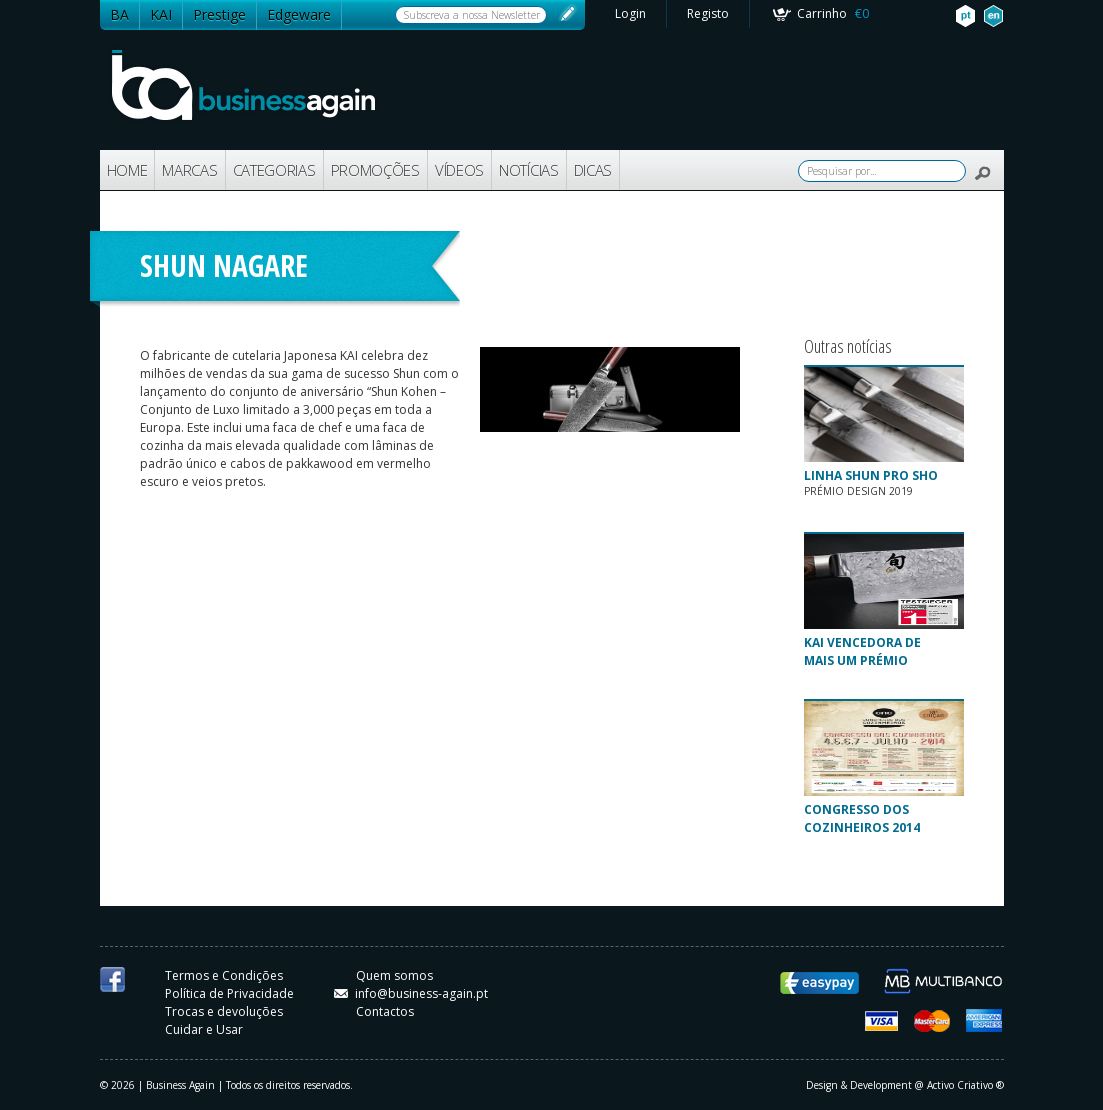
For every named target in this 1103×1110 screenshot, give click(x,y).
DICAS (593, 170)
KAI (161, 14)
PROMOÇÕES (375, 170)
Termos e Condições (224, 975)
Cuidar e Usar (204, 1029)
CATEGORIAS (274, 170)
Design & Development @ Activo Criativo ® (905, 1085)
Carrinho (833, 13)
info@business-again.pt (411, 993)
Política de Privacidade (229, 993)
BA (119, 14)
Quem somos (394, 975)
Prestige (219, 14)
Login (630, 13)
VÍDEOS (459, 170)
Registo (708, 13)
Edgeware (299, 14)
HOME (127, 170)
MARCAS (189, 170)
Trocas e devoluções (224, 1011)
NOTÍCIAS (529, 170)
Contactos (385, 1011)
